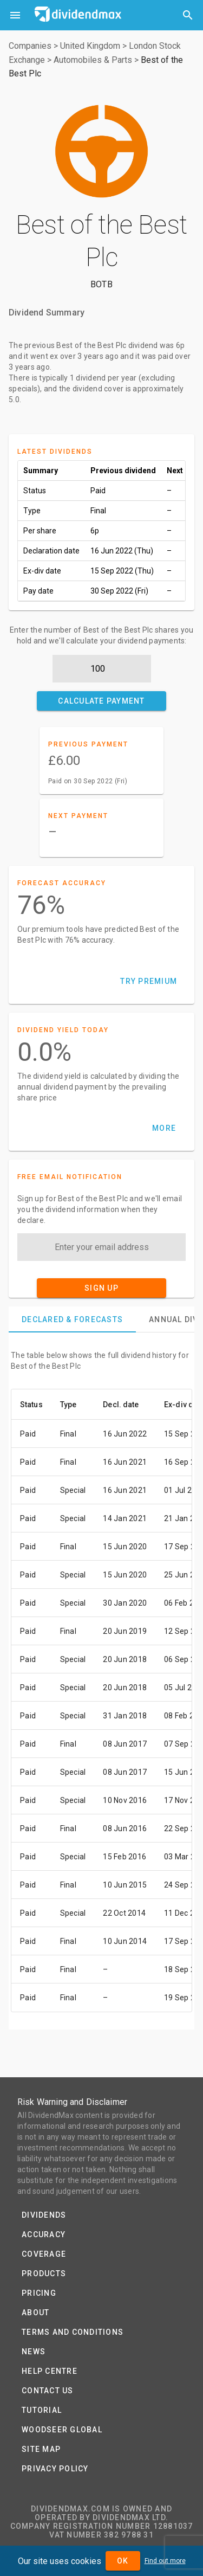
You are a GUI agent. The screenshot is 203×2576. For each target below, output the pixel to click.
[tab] (72, 1319)
